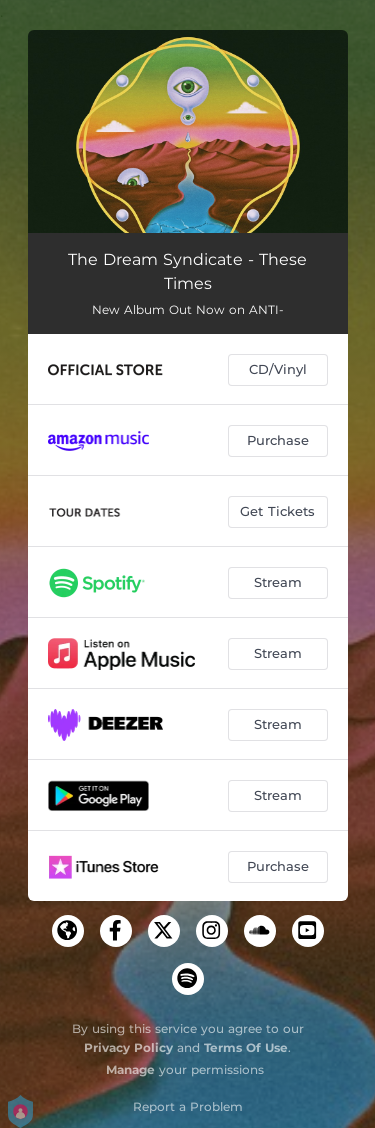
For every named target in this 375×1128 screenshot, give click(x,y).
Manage (130, 1069)
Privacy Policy (128, 1047)
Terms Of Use (246, 1047)
